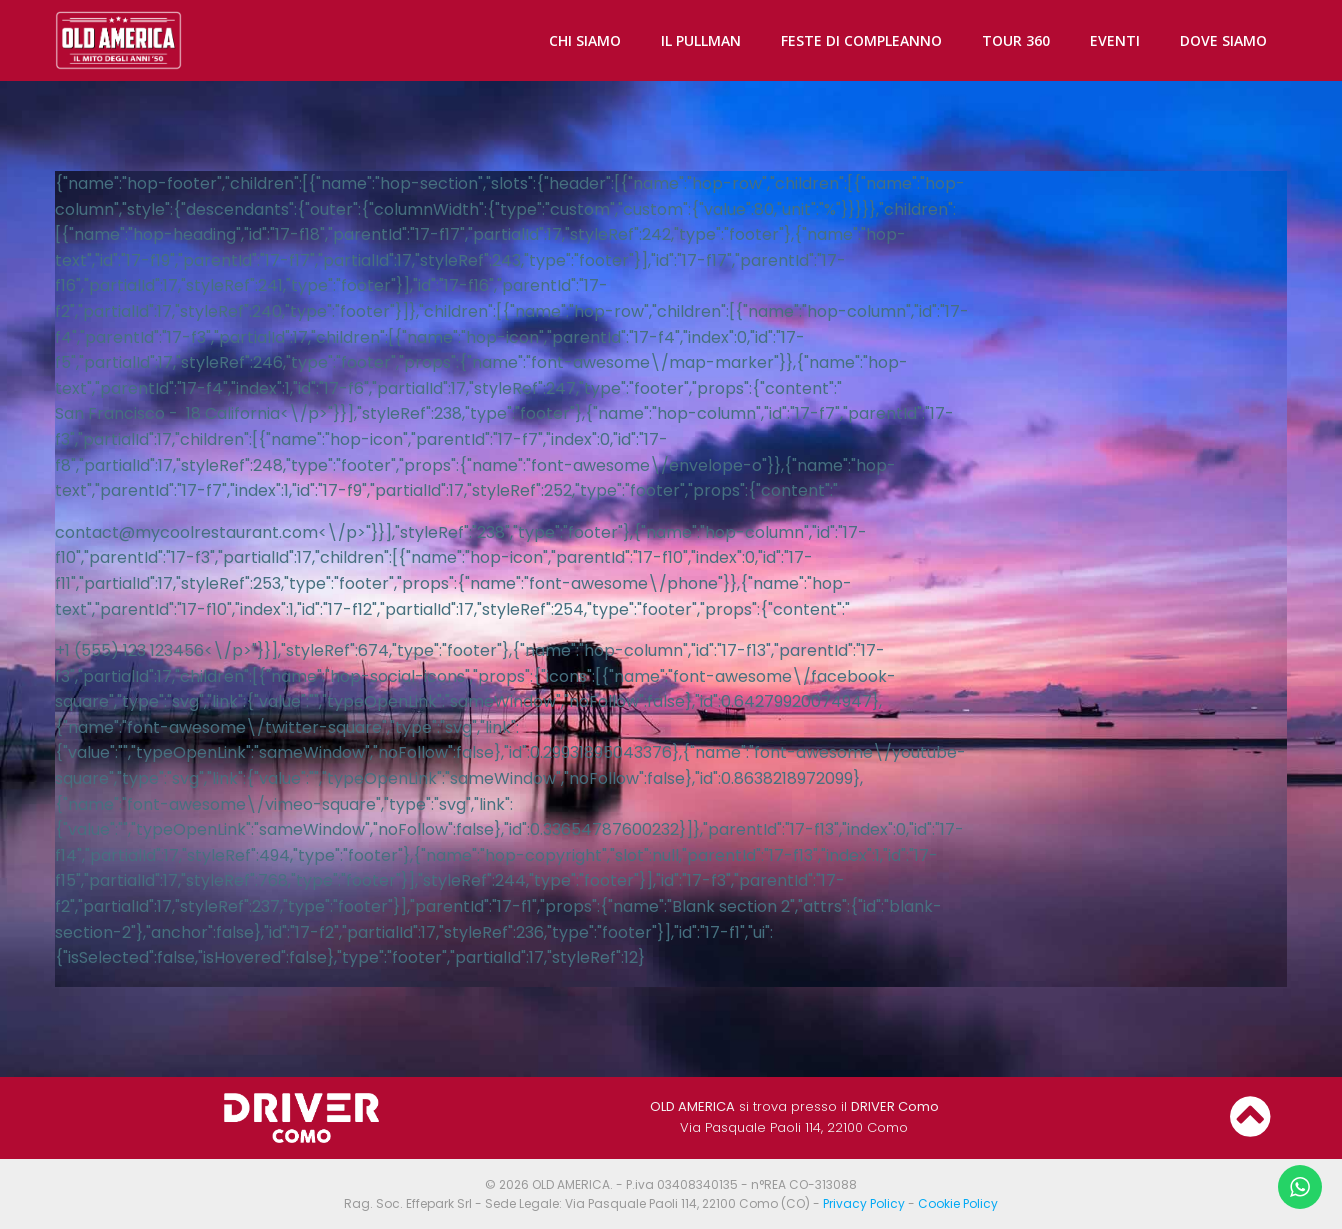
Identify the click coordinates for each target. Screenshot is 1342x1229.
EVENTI (1115, 40)
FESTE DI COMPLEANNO (861, 40)
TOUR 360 (1016, 40)
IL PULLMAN (701, 40)
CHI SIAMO (585, 40)
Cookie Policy (958, 1203)
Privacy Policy (864, 1203)
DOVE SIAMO (1223, 40)
